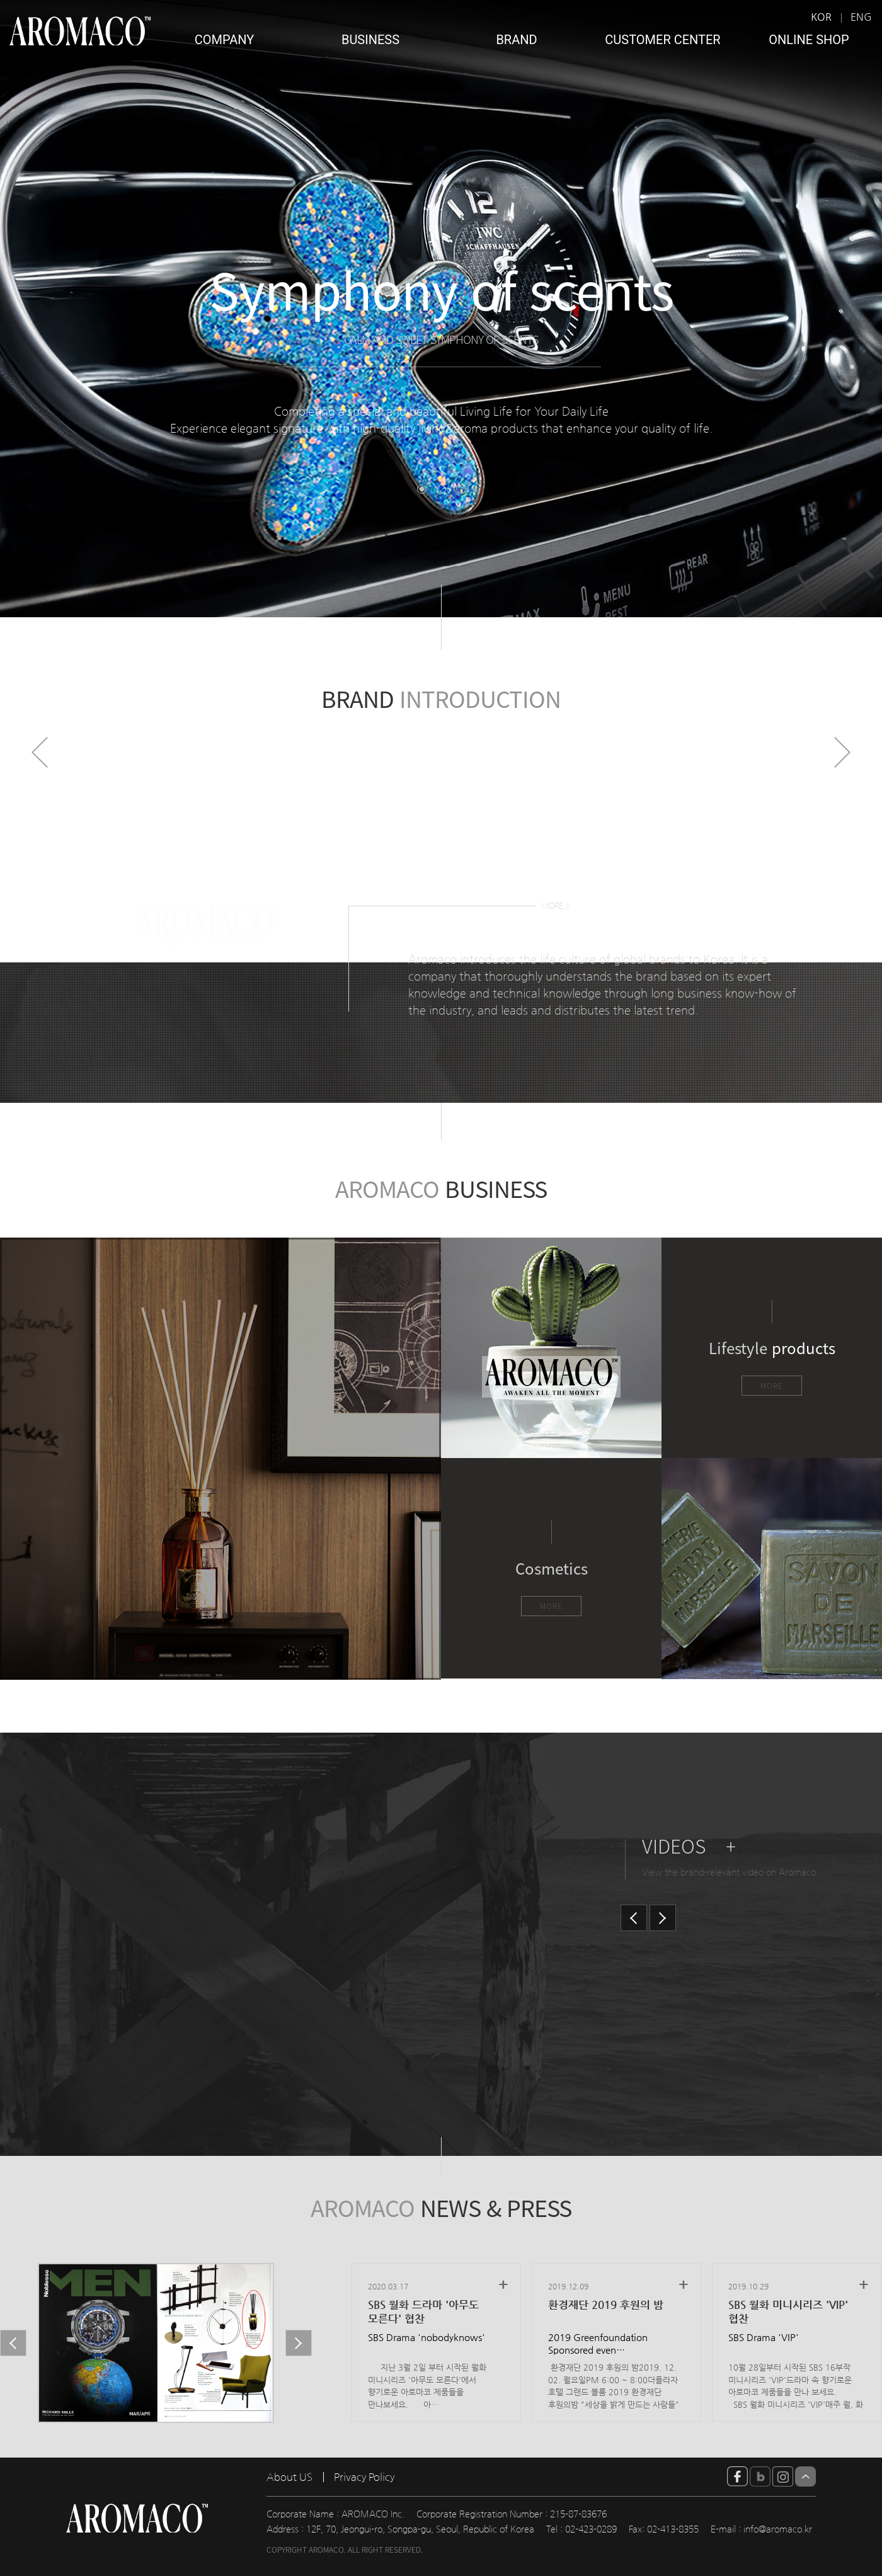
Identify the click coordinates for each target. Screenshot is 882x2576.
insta (782, 2476)
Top (805, 2476)
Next (842, 752)
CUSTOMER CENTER (662, 39)
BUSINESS (370, 39)
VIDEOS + (689, 1846)
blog (760, 2476)
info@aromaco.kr (777, 2529)
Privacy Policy (364, 2477)
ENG (861, 17)
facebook (737, 2476)
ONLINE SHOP (809, 39)
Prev (40, 752)
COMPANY (225, 39)
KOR (821, 17)
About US (289, 2477)
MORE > (555, 905)
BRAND (516, 39)
